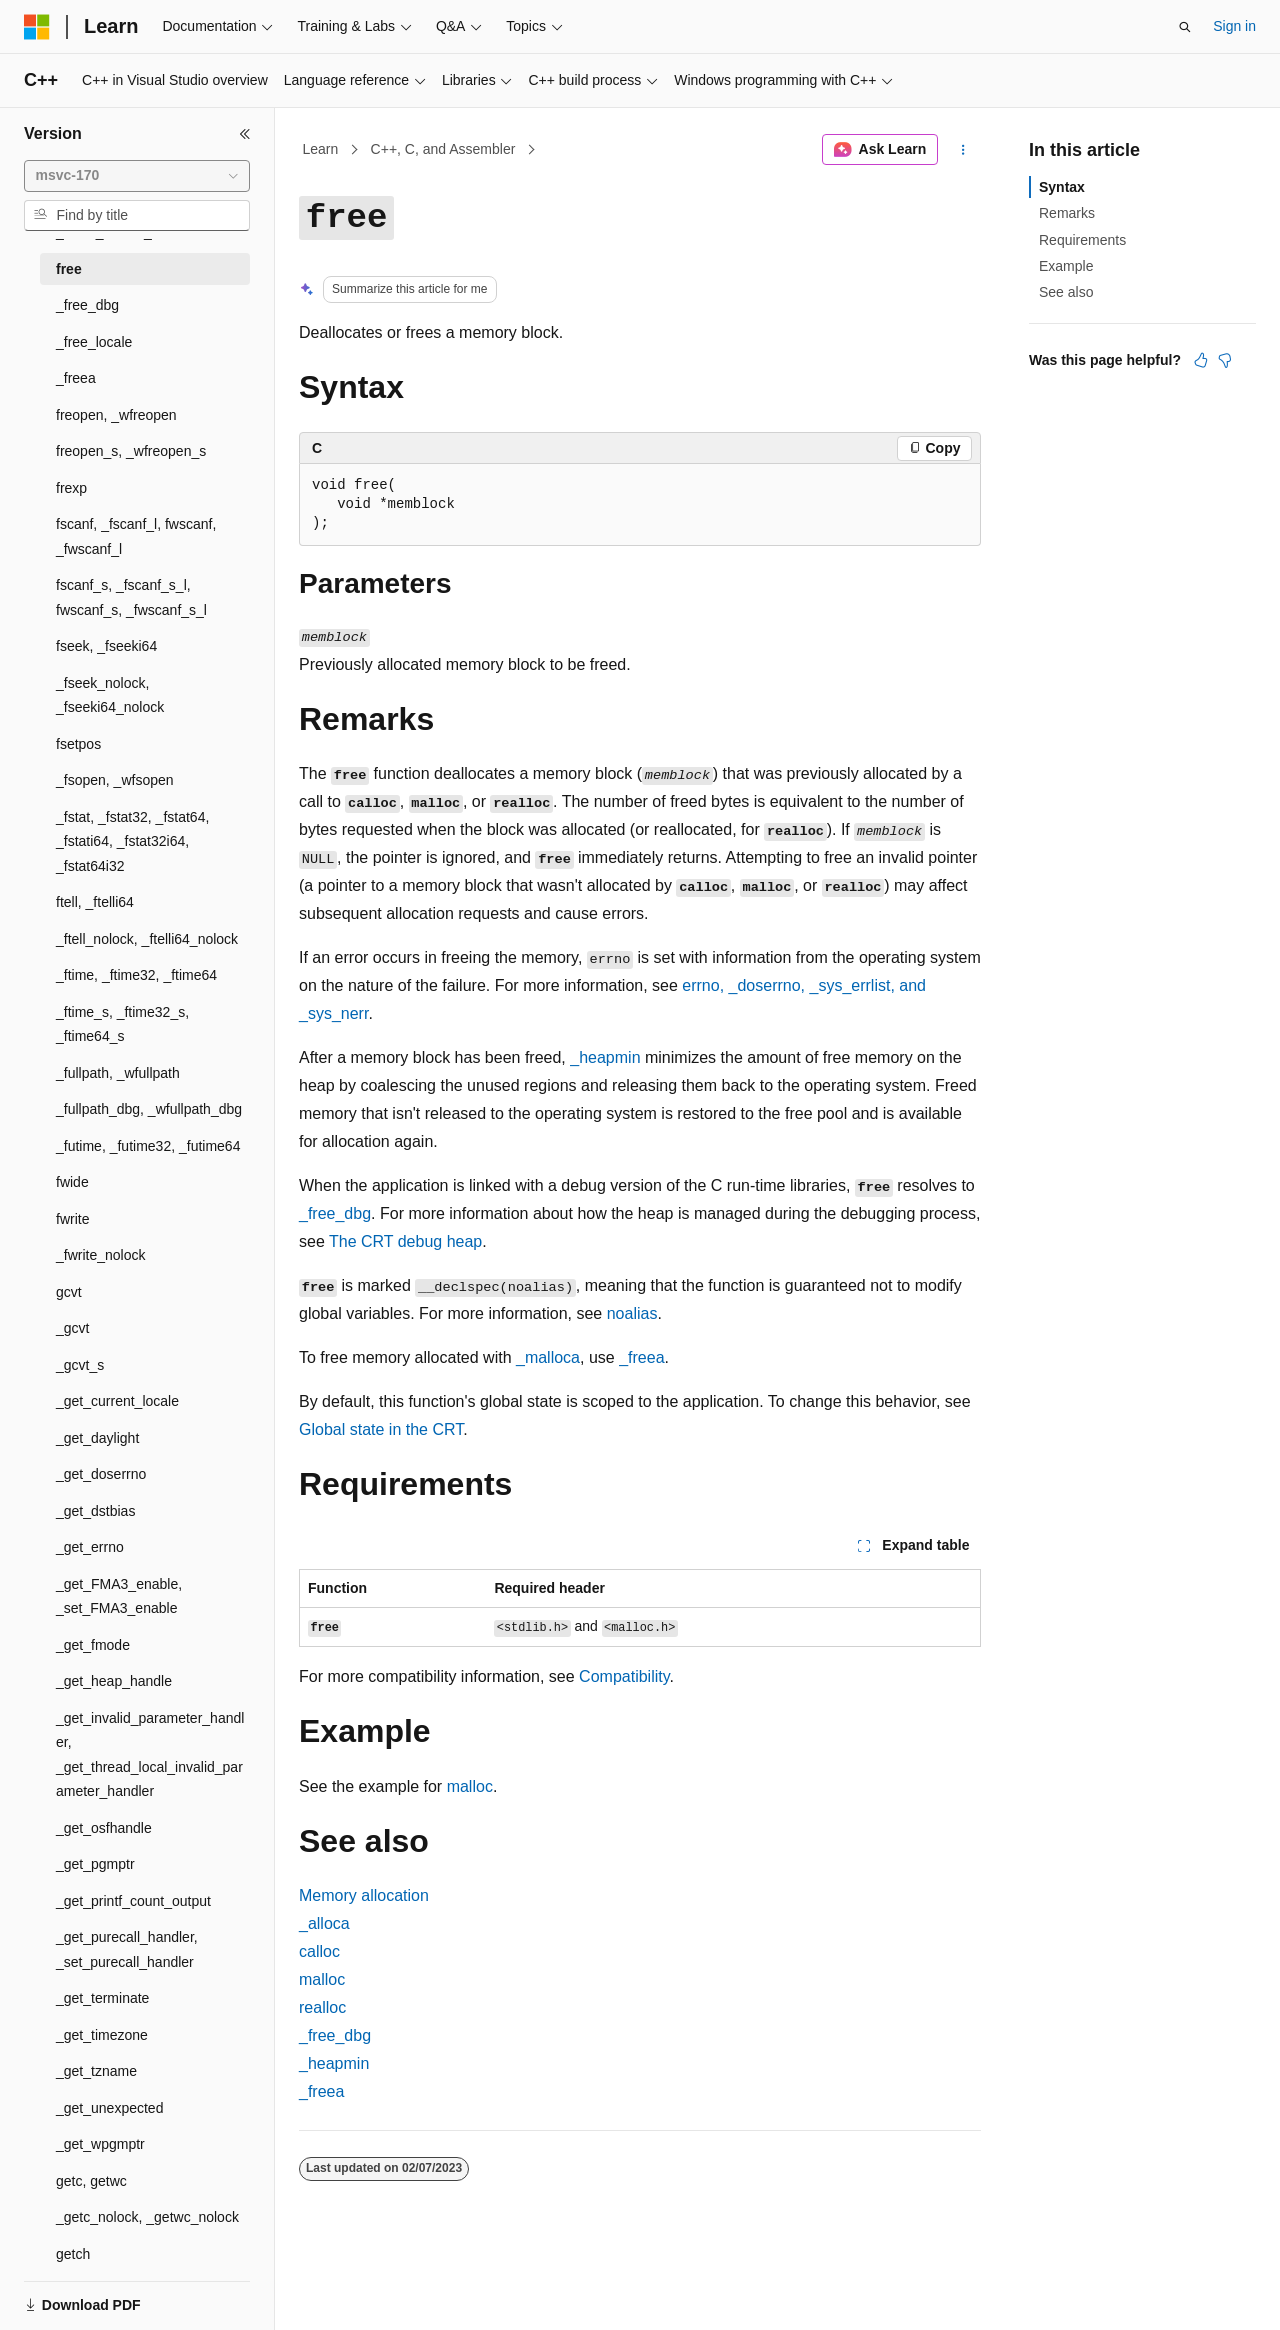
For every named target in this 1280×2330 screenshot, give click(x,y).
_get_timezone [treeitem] (102, 2035)
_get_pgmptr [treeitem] (95, 1864)
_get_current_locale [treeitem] (117, 1401)
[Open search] (1185, 27)
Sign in (1234, 26)
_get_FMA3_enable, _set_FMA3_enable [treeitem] (119, 1596)
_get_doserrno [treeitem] (101, 1474)
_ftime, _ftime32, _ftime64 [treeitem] (136, 975)
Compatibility (624, 1676)
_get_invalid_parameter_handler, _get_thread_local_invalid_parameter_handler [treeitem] (150, 1755)
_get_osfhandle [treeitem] (104, 1828)
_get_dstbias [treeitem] (95, 1511)
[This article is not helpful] (1225, 360)
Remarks (1067, 213)
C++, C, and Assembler (443, 149)
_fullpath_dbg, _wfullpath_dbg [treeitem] (149, 1109)
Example (1066, 266)
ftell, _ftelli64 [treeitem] (95, 902)
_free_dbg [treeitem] (87, 305)
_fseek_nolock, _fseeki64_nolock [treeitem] (110, 695)
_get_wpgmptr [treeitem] (100, 2144)
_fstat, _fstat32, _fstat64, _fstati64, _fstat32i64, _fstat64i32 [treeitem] (132, 841)
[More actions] (963, 150)
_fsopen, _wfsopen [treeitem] (115, 780)
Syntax (1062, 187)
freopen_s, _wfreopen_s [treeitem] (131, 451)
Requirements (1082, 240)
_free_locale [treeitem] (94, 342)
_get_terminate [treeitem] (102, 1998)
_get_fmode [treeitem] (93, 1645)
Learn (321, 149)
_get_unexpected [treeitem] (109, 2108)
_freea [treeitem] (76, 378)
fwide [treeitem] (72, 1182)
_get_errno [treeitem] (90, 1547)
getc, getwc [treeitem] (91, 2181)
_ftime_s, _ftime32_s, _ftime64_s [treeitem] (122, 1024)
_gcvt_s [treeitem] (80, 1365)
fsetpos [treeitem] (78, 744)
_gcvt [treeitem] (72, 1328)
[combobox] (137, 176)
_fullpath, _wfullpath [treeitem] (118, 1073)
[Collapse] (245, 134)
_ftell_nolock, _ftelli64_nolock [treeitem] (147, 939)
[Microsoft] (37, 27)
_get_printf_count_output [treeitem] (133, 1901)
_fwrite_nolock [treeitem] (101, 1255)
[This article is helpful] (1201, 360)
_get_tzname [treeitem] (96, 2071)
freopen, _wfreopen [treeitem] (116, 415)
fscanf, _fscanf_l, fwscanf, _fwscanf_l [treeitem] (136, 536)
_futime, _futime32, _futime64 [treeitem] (148, 1146)
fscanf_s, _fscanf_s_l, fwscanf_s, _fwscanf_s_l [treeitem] (131, 597)
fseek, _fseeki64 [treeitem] (106, 646)
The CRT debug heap (405, 1241)
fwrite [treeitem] (72, 1219)
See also (1066, 292)
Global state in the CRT (381, 1429)
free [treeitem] (69, 269)
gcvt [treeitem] (69, 1292)
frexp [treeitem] (71, 488)
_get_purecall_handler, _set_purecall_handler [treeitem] (127, 1949)
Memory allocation (364, 1895)
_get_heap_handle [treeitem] (114, 1681)
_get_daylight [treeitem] (97, 1438)
